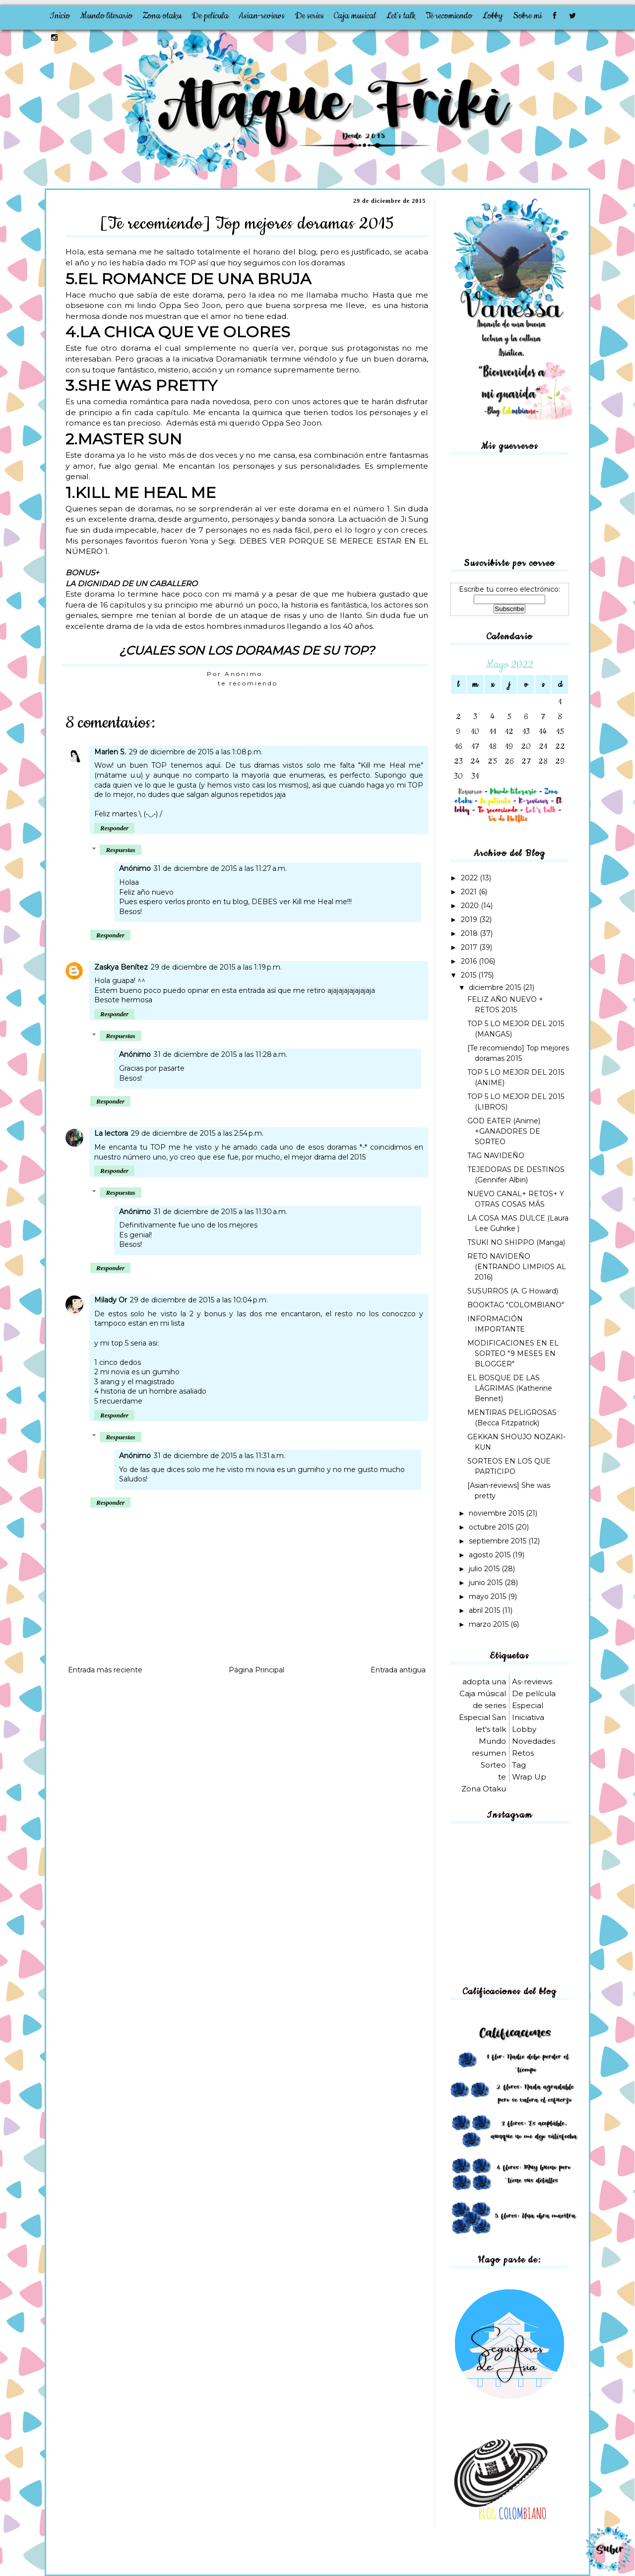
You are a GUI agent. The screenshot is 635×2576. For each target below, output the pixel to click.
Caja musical (355, 16)
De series (309, 16)
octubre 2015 (492, 1527)
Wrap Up (529, 1776)
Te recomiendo (449, 16)
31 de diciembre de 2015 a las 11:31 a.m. (219, 1455)
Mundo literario (106, 16)
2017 (470, 947)
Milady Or (110, 1299)
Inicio (60, 16)
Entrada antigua (398, 1669)
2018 (470, 933)
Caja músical (482, 1693)
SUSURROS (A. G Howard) (512, 1291)
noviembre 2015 (497, 1513)
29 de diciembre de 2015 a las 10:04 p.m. (199, 1299)
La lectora (111, 1133)
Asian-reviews (262, 16)
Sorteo (493, 1765)
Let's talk (401, 16)
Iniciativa (528, 1717)
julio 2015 (485, 1568)
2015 (469, 975)
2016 (470, 961)
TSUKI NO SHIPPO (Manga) (516, 1242)
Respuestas (120, 850)
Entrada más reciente (105, 1669)
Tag (519, 1765)
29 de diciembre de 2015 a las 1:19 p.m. (216, 967)
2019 (470, 919)
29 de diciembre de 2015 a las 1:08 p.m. (195, 751)
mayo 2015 (488, 1596)
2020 (471, 905)
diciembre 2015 (496, 987)
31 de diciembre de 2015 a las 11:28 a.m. (220, 1054)
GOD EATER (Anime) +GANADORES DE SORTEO (503, 1131)
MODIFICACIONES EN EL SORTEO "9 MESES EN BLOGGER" (513, 1353)
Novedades (533, 1741)
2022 (470, 877)
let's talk (490, 1729)
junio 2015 (487, 1582)
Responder (114, 828)
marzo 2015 (489, 1624)
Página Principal (256, 1669)
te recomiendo (248, 683)
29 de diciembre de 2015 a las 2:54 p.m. (197, 1133)
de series (489, 1705)
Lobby (492, 16)
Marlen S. (110, 751)
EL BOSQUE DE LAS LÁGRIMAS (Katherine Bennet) (509, 1388)
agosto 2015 (490, 1554)
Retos (523, 1753)
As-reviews (532, 1681)
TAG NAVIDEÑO (495, 1155)
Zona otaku (162, 16)
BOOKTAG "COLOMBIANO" (515, 1304)
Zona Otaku (483, 1788)
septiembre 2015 (498, 1540)
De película (210, 16)
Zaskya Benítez (121, 967)
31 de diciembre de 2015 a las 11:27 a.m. (220, 868)
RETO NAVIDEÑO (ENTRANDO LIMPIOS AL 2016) (516, 1267)
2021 (470, 891)
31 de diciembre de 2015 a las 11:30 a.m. (220, 1211)
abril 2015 (485, 1610)
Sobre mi (527, 16)
